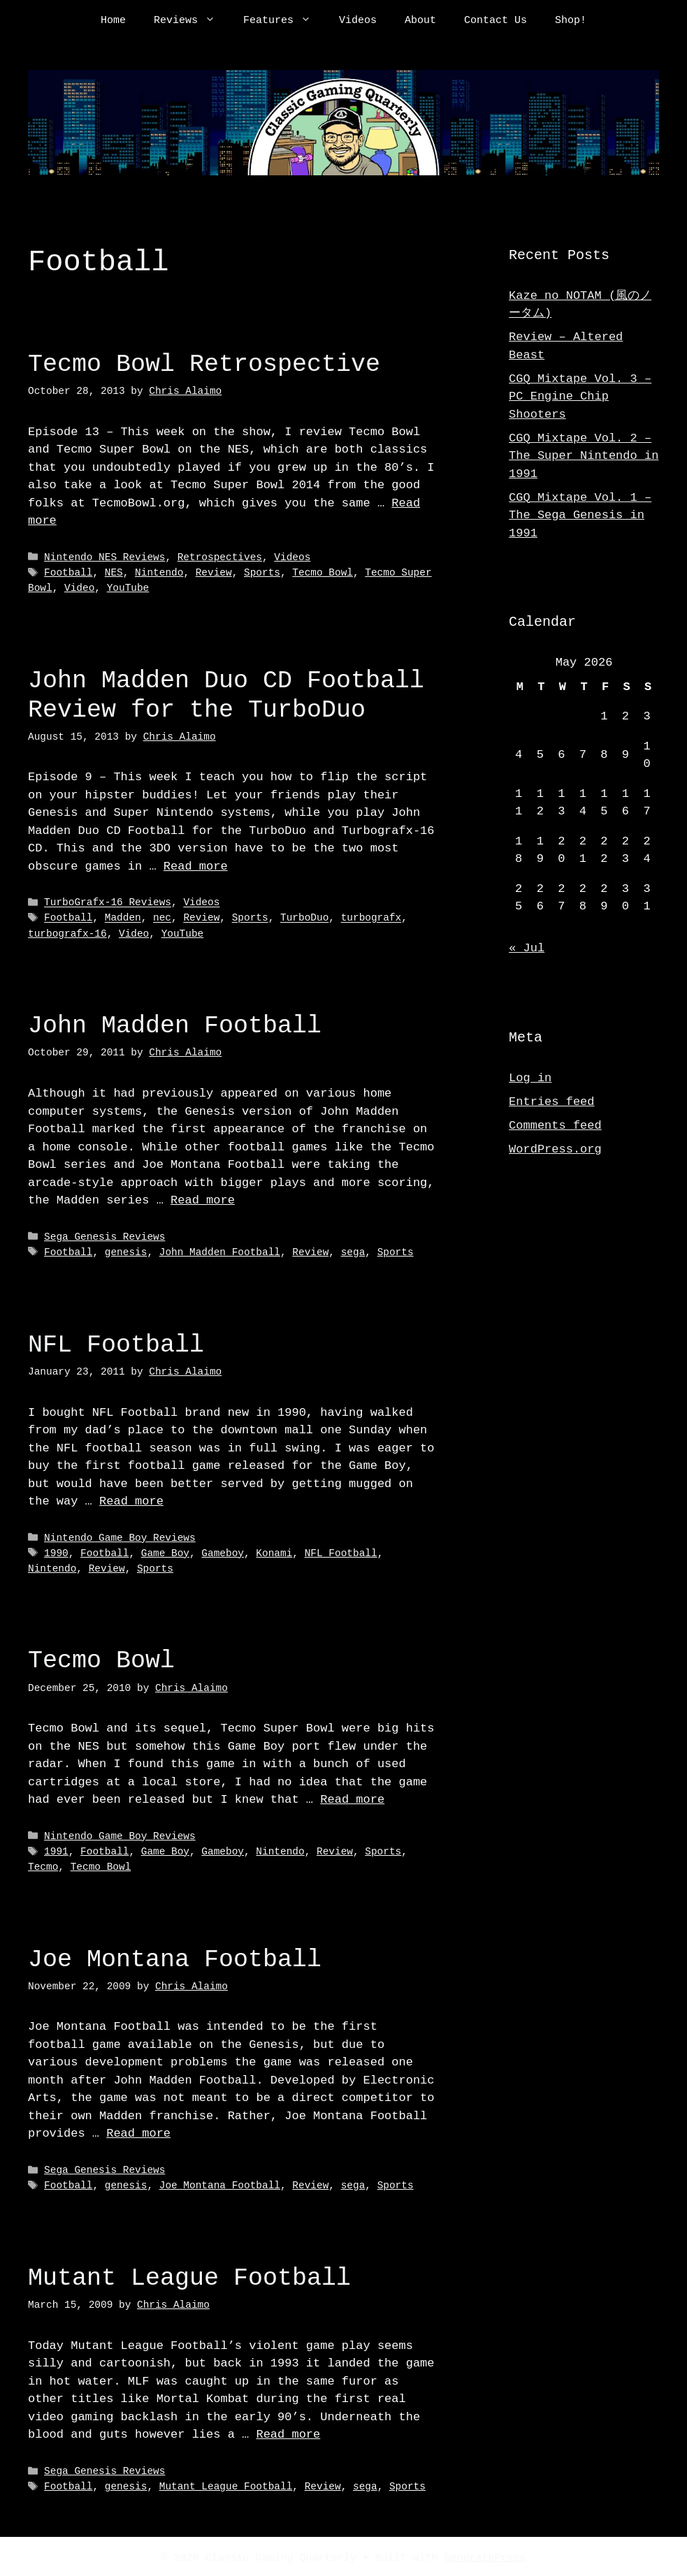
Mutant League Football (189, 2274)
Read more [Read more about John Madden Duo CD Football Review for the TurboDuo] (196, 866)
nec (162, 917)
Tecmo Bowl (322, 572)
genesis (126, 1250)
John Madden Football (174, 1024)
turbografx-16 (67, 932)
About (420, 21)
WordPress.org (555, 1149)
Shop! (570, 21)
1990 (56, 1551)
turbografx (371, 917)
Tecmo (43, 1864)
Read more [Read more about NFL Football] (131, 1500)
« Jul (526, 948)
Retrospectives (220, 557)
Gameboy (222, 1551)
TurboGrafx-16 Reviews (107, 902)
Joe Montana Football (174, 1956)
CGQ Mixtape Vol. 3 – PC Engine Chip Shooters (580, 397)
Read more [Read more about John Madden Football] (203, 1199)
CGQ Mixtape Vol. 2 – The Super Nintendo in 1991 (583, 456)
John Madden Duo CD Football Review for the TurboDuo (226, 695)
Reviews (191, 21)
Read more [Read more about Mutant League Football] (288, 2431)
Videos (358, 21)
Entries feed (551, 1102)
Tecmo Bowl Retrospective (204, 364)
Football (68, 572)
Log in (530, 1078)
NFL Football (116, 1342)
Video (79, 587)
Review (214, 572)
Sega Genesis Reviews (104, 1236)
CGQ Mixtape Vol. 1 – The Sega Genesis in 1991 (580, 515)
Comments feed (555, 1126)
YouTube (128, 587)
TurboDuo (304, 917)
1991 (56, 1849)
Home (113, 21)
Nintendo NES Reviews (104, 557)
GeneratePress (485, 2554)
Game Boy (165, 1551)
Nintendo (159, 572)
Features (284, 21)
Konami (274, 1551)
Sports (262, 572)
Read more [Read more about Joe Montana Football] (138, 2131)
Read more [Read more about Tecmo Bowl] (352, 1798)
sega (353, 1250)
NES (114, 572)
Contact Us (495, 21)
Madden (123, 917)
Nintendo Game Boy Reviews (120, 1536)
